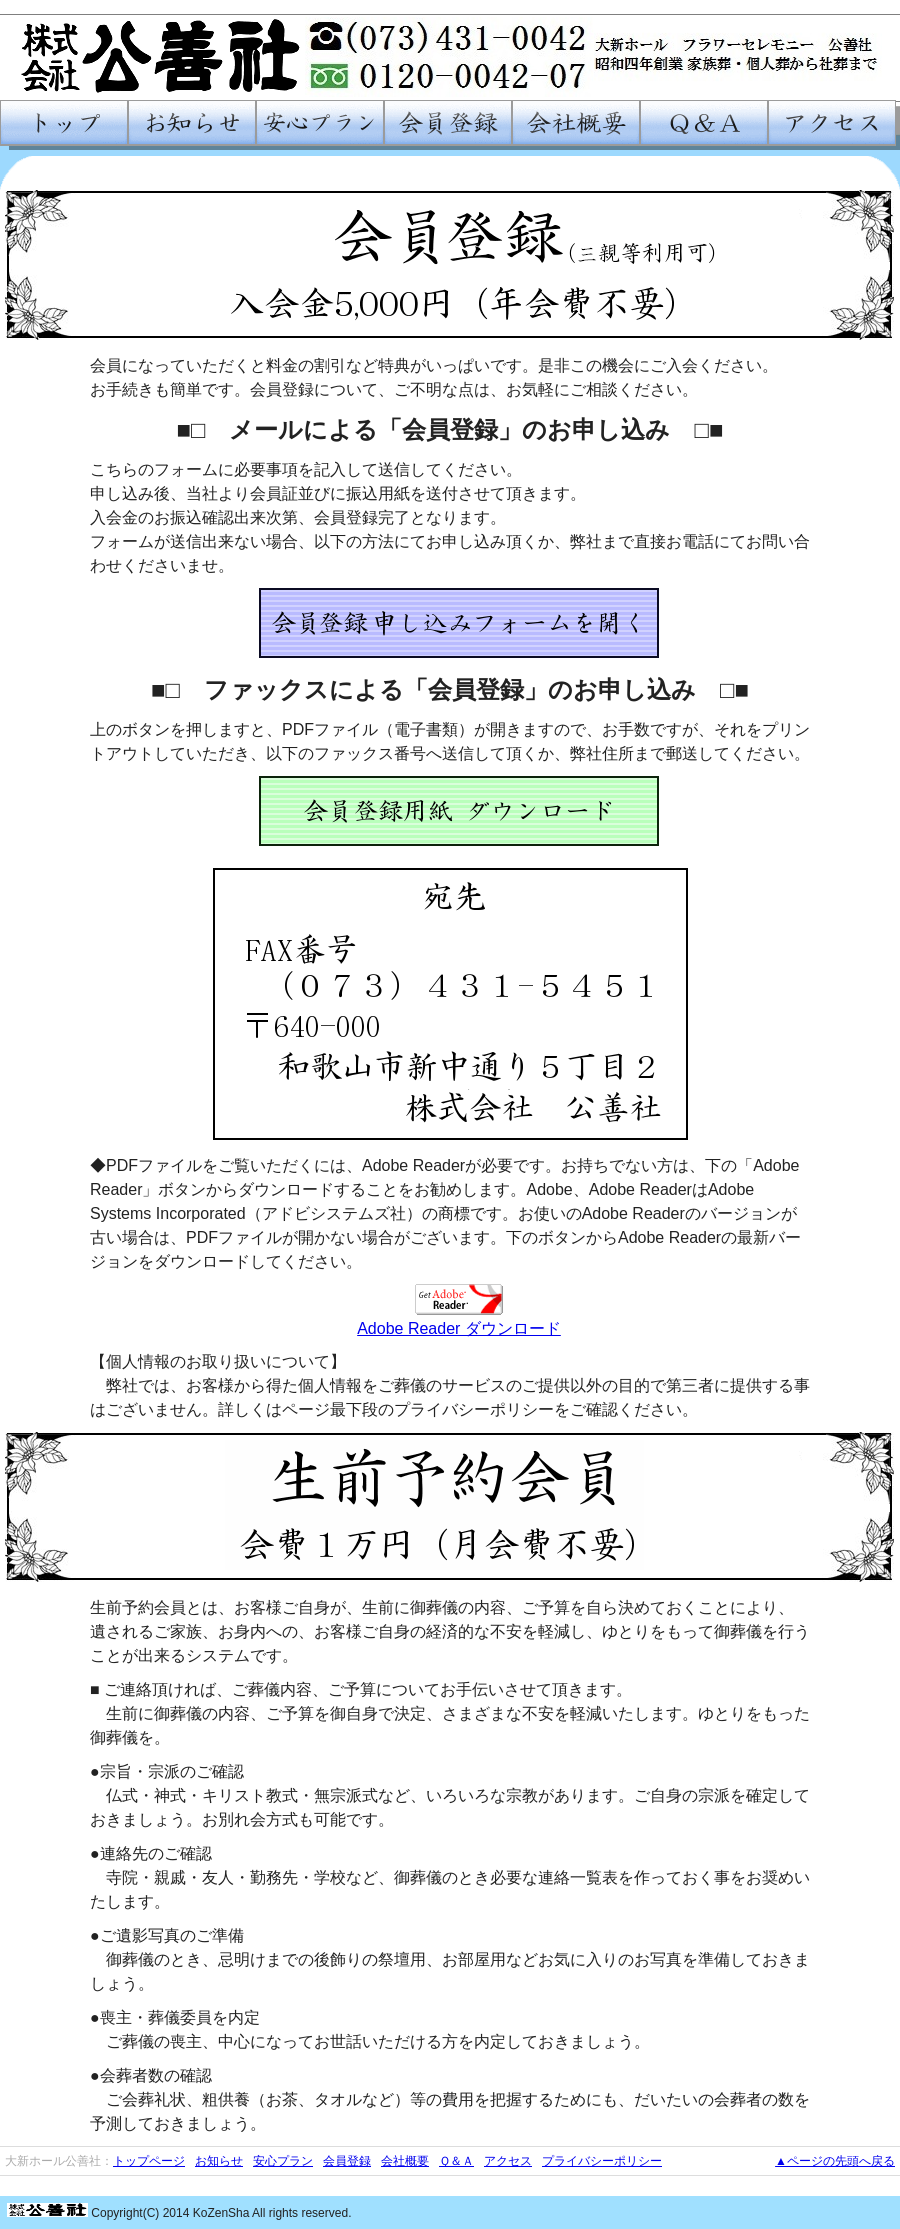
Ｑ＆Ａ (456, 2161)
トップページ (149, 2161)
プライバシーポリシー (602, 2161)
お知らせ (219, 2161)
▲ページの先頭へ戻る (835, 2161)
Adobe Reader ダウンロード (459, 1328)
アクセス (508, 2161)
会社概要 (405, 2161)
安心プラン (283, 2161)
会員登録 (347, 2161)
